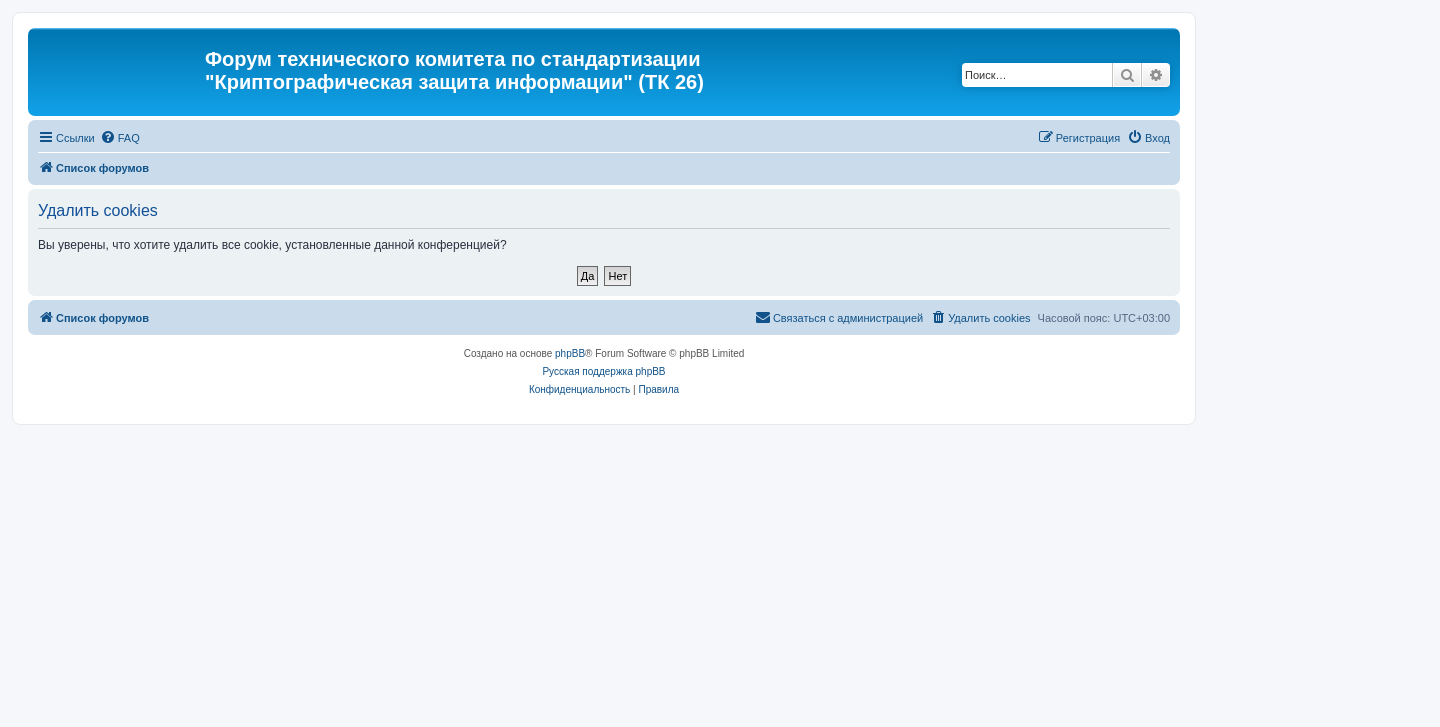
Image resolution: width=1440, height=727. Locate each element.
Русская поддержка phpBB (603, 371)
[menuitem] (120, 138)
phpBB (570, 353)
